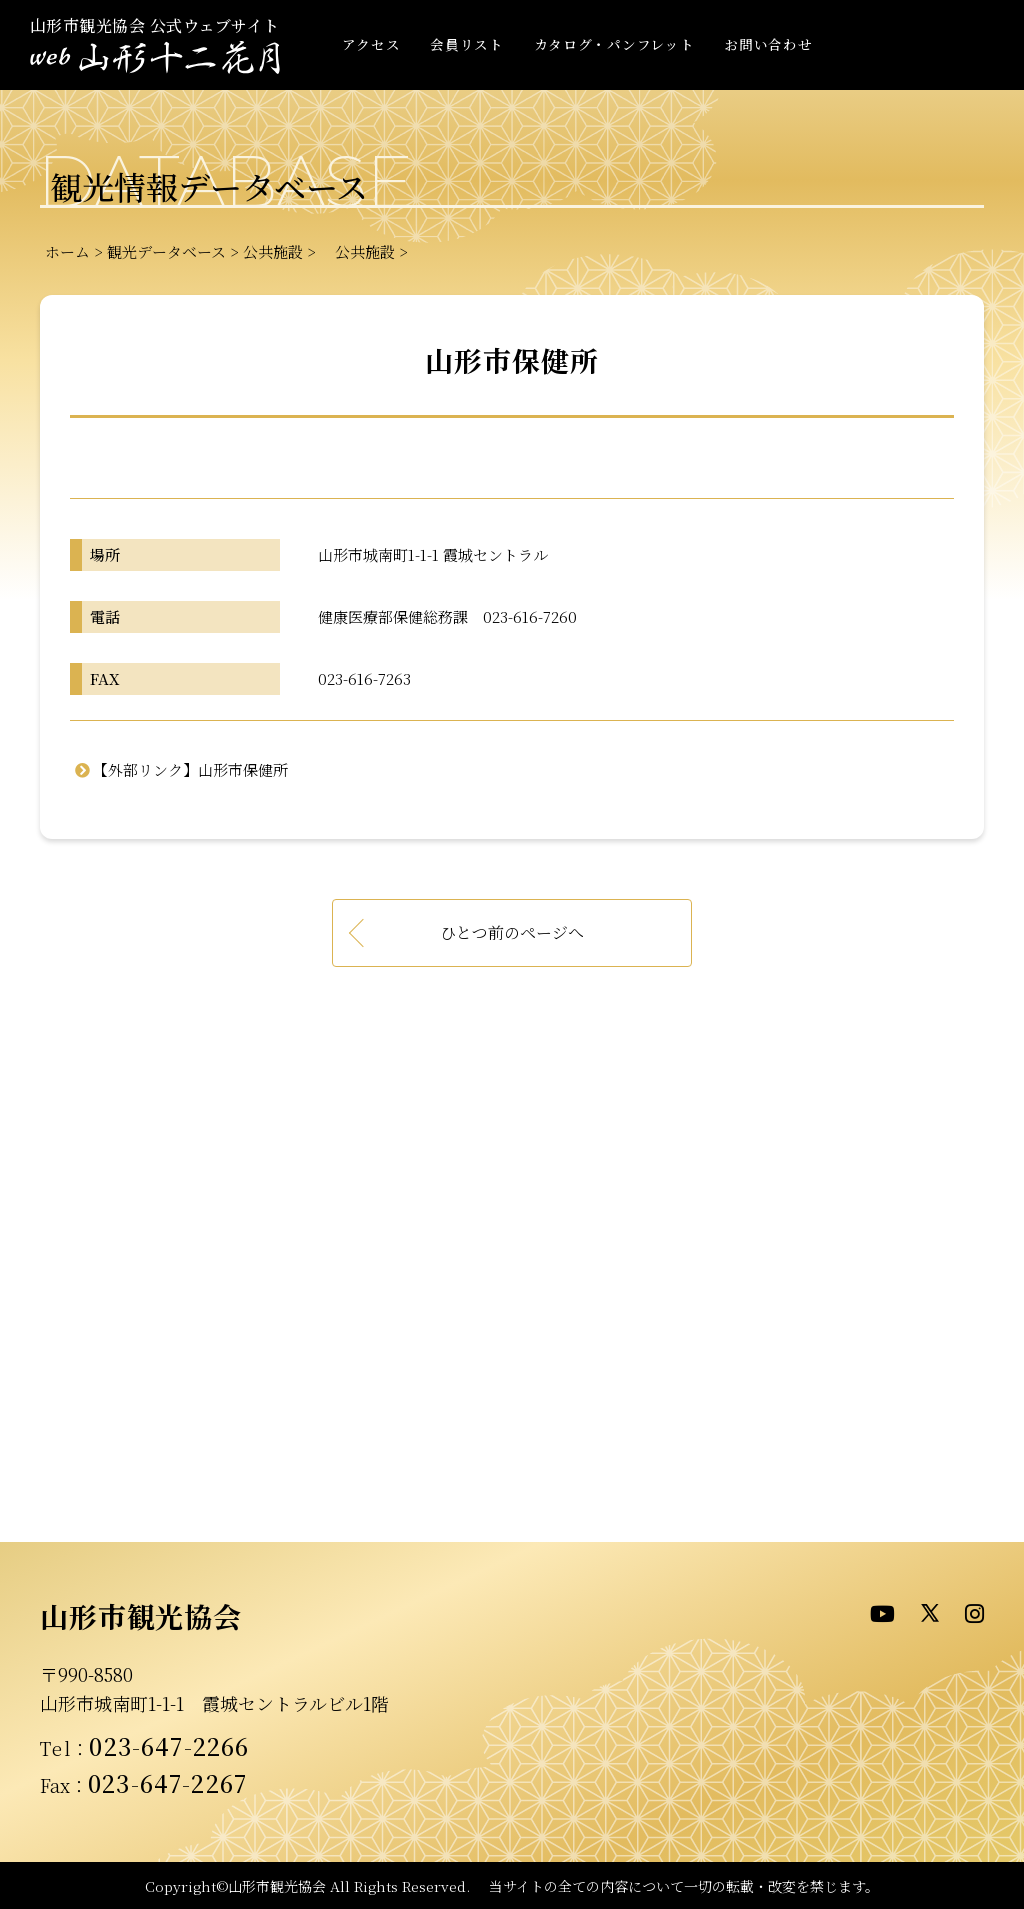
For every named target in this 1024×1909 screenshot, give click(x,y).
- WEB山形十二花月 (155, 58)
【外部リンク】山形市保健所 (190, 769)
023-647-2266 (169, 1746)
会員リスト (466, 44)
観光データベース (166, 251)
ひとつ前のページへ (512, 932)
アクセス (371, 44)
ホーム (67, 251)
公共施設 (273, 251)
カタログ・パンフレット (614, 44)
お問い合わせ (768, 44)
